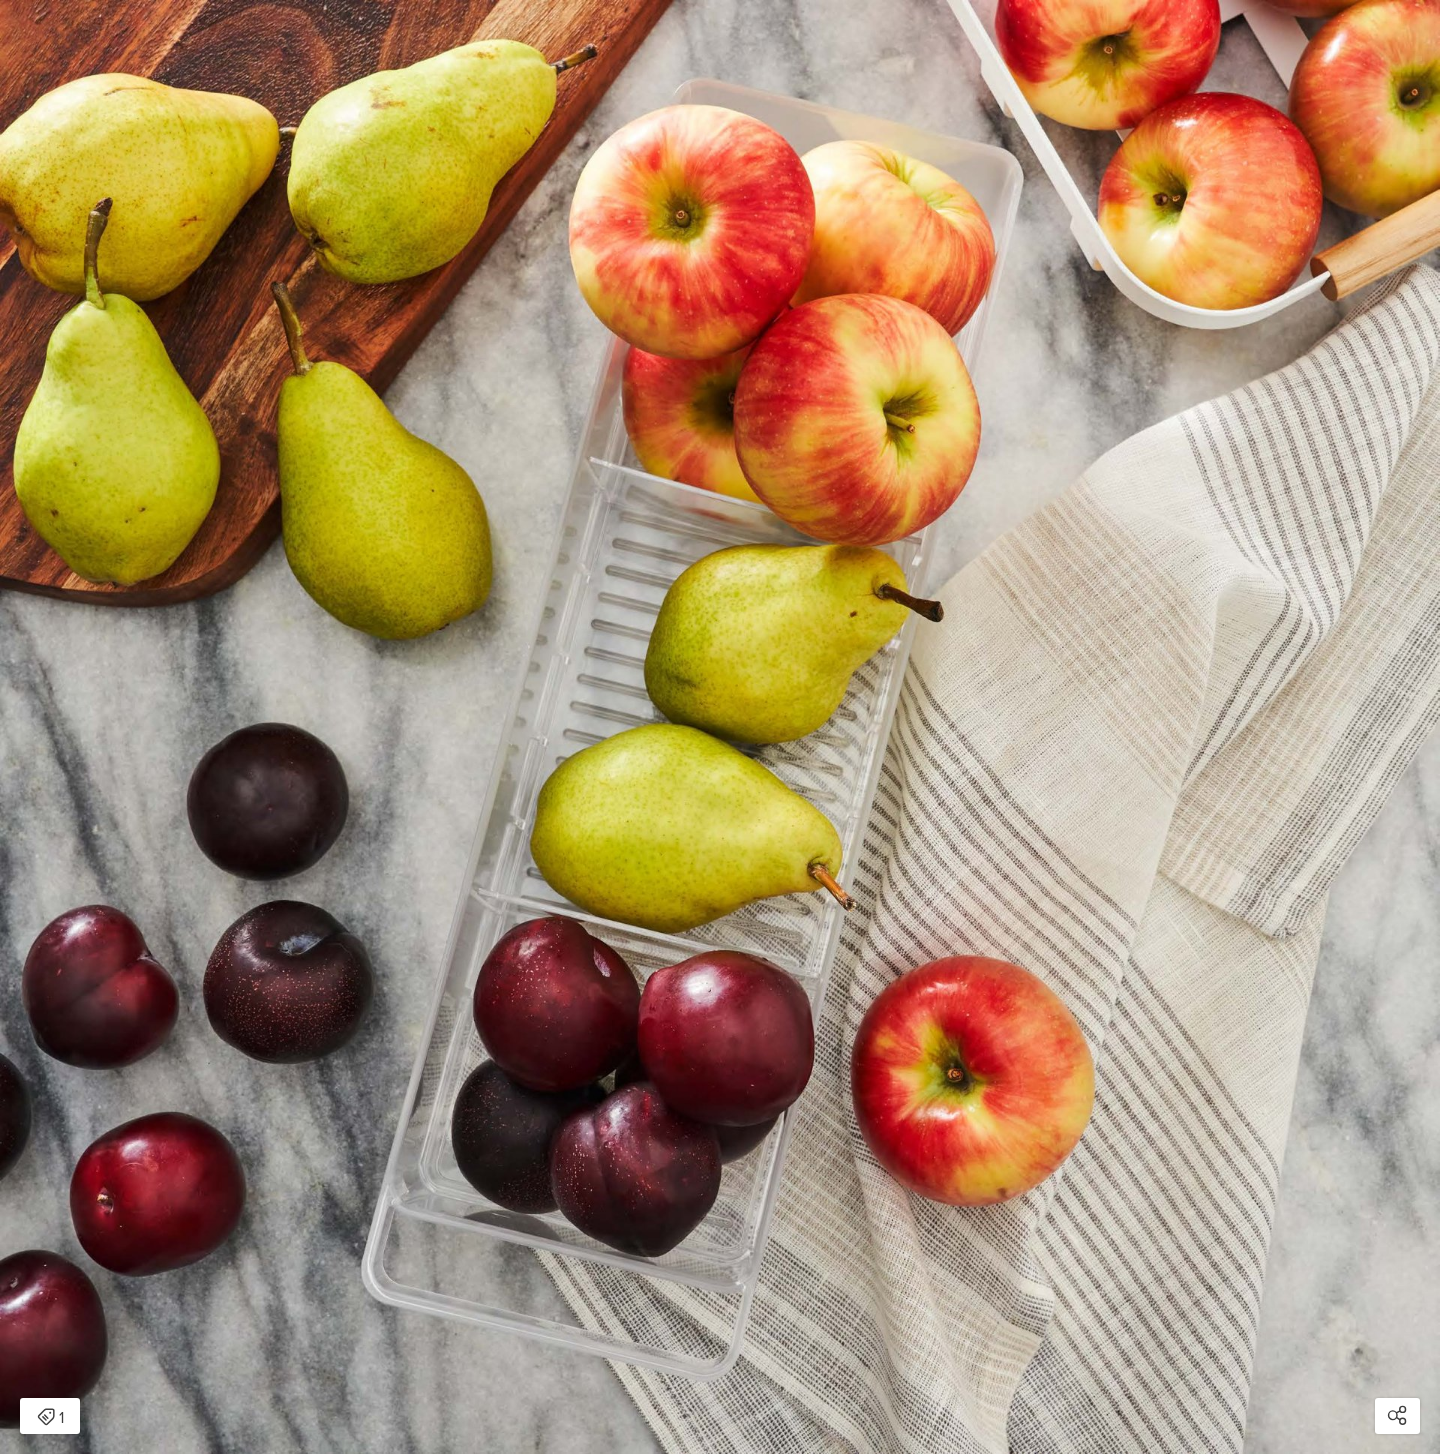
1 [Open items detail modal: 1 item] (50, 1418)
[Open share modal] (1397, 1416)
